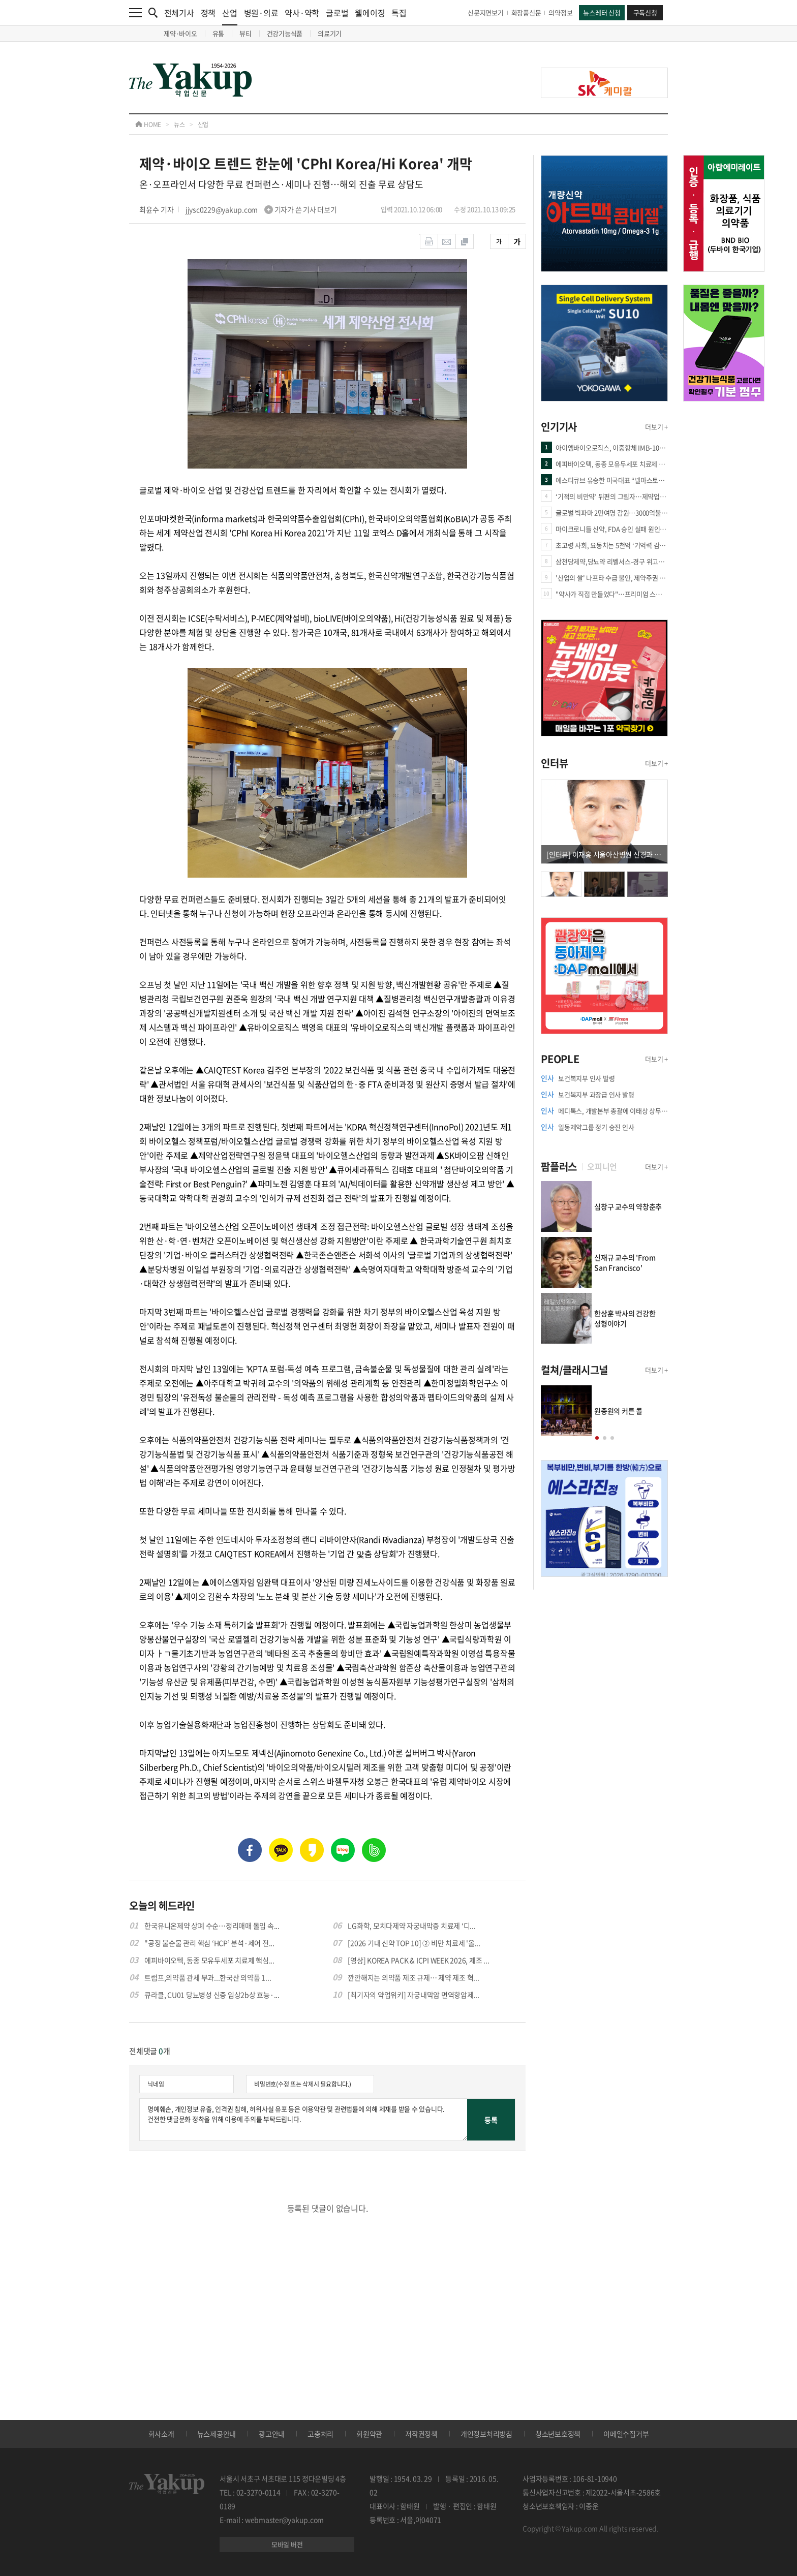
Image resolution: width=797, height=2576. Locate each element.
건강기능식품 (285, 33)
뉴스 (179, 124)
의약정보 (560, 12)
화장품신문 (526, 12)
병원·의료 (261, 13)
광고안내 (272, 2434)
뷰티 (245, 33)
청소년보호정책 (557, 2434)
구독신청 (645, 12)
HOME (148, 124)
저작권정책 (421, 2434)
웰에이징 (370, 13)
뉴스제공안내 (216, 2434)
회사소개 (161, 2434)
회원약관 (369, 2434)
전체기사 (179, 13)
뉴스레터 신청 (601, 12)
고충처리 (320, 2434)
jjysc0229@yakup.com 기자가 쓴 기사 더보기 (261, 209)
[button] (597, 1438)
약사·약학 (302, 13)
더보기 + (656, 426)
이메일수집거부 (626, 2434)
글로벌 (337, 13)
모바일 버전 (287, 2544)
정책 (208, 13)
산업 (229, 16)
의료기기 (330, 33)
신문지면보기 (486, 12)
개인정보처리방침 (486, 2434)
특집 (399, 13)
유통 (218, 33)
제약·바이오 (180, 33)
